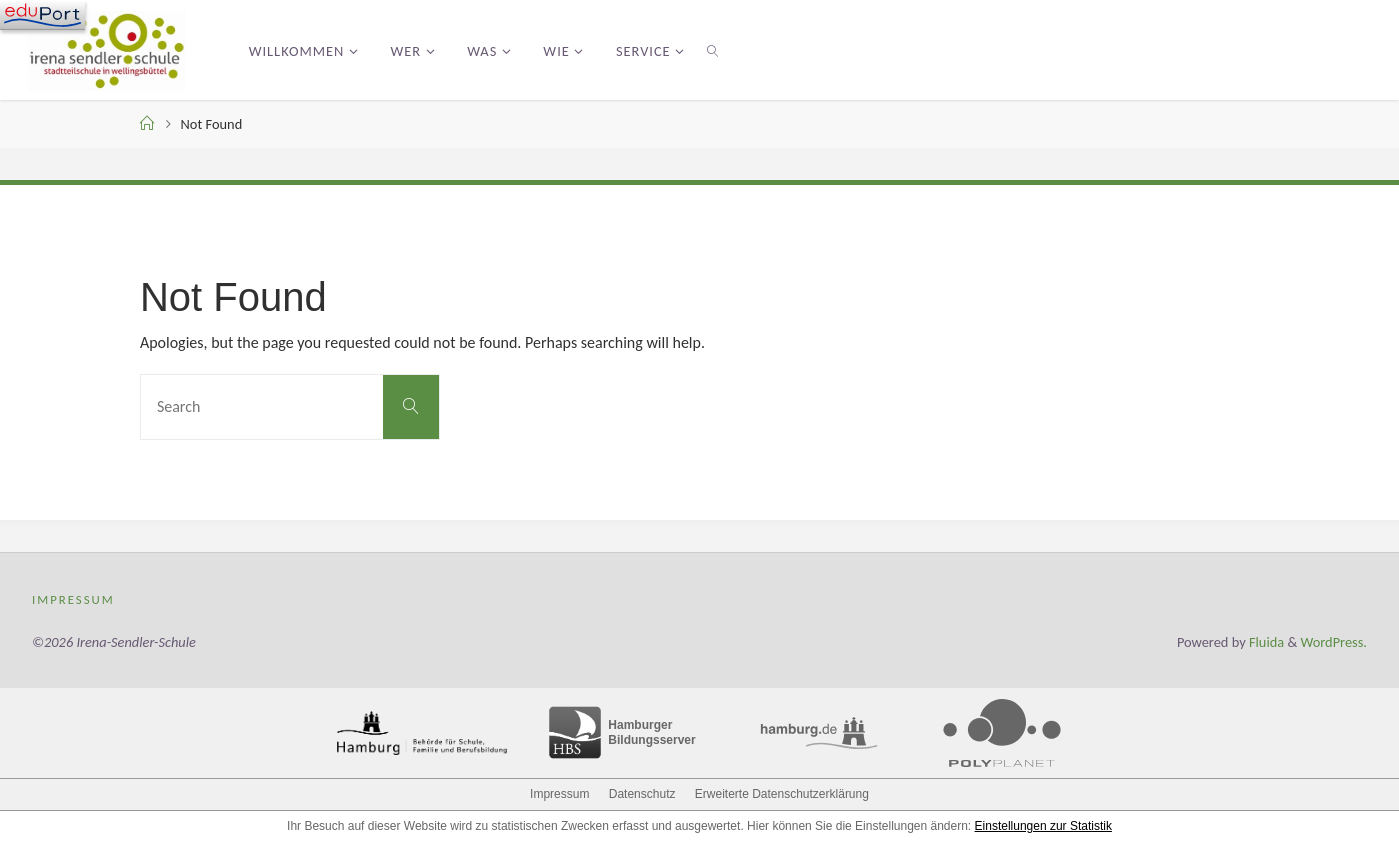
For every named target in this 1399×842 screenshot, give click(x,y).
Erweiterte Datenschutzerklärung (782, 794)
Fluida (1265, 642)
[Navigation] (42, 15)
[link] (713, 50)
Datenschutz (642, 794)
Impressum (73, 599)
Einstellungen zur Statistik (1043, 826)
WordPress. (1334, 642)
